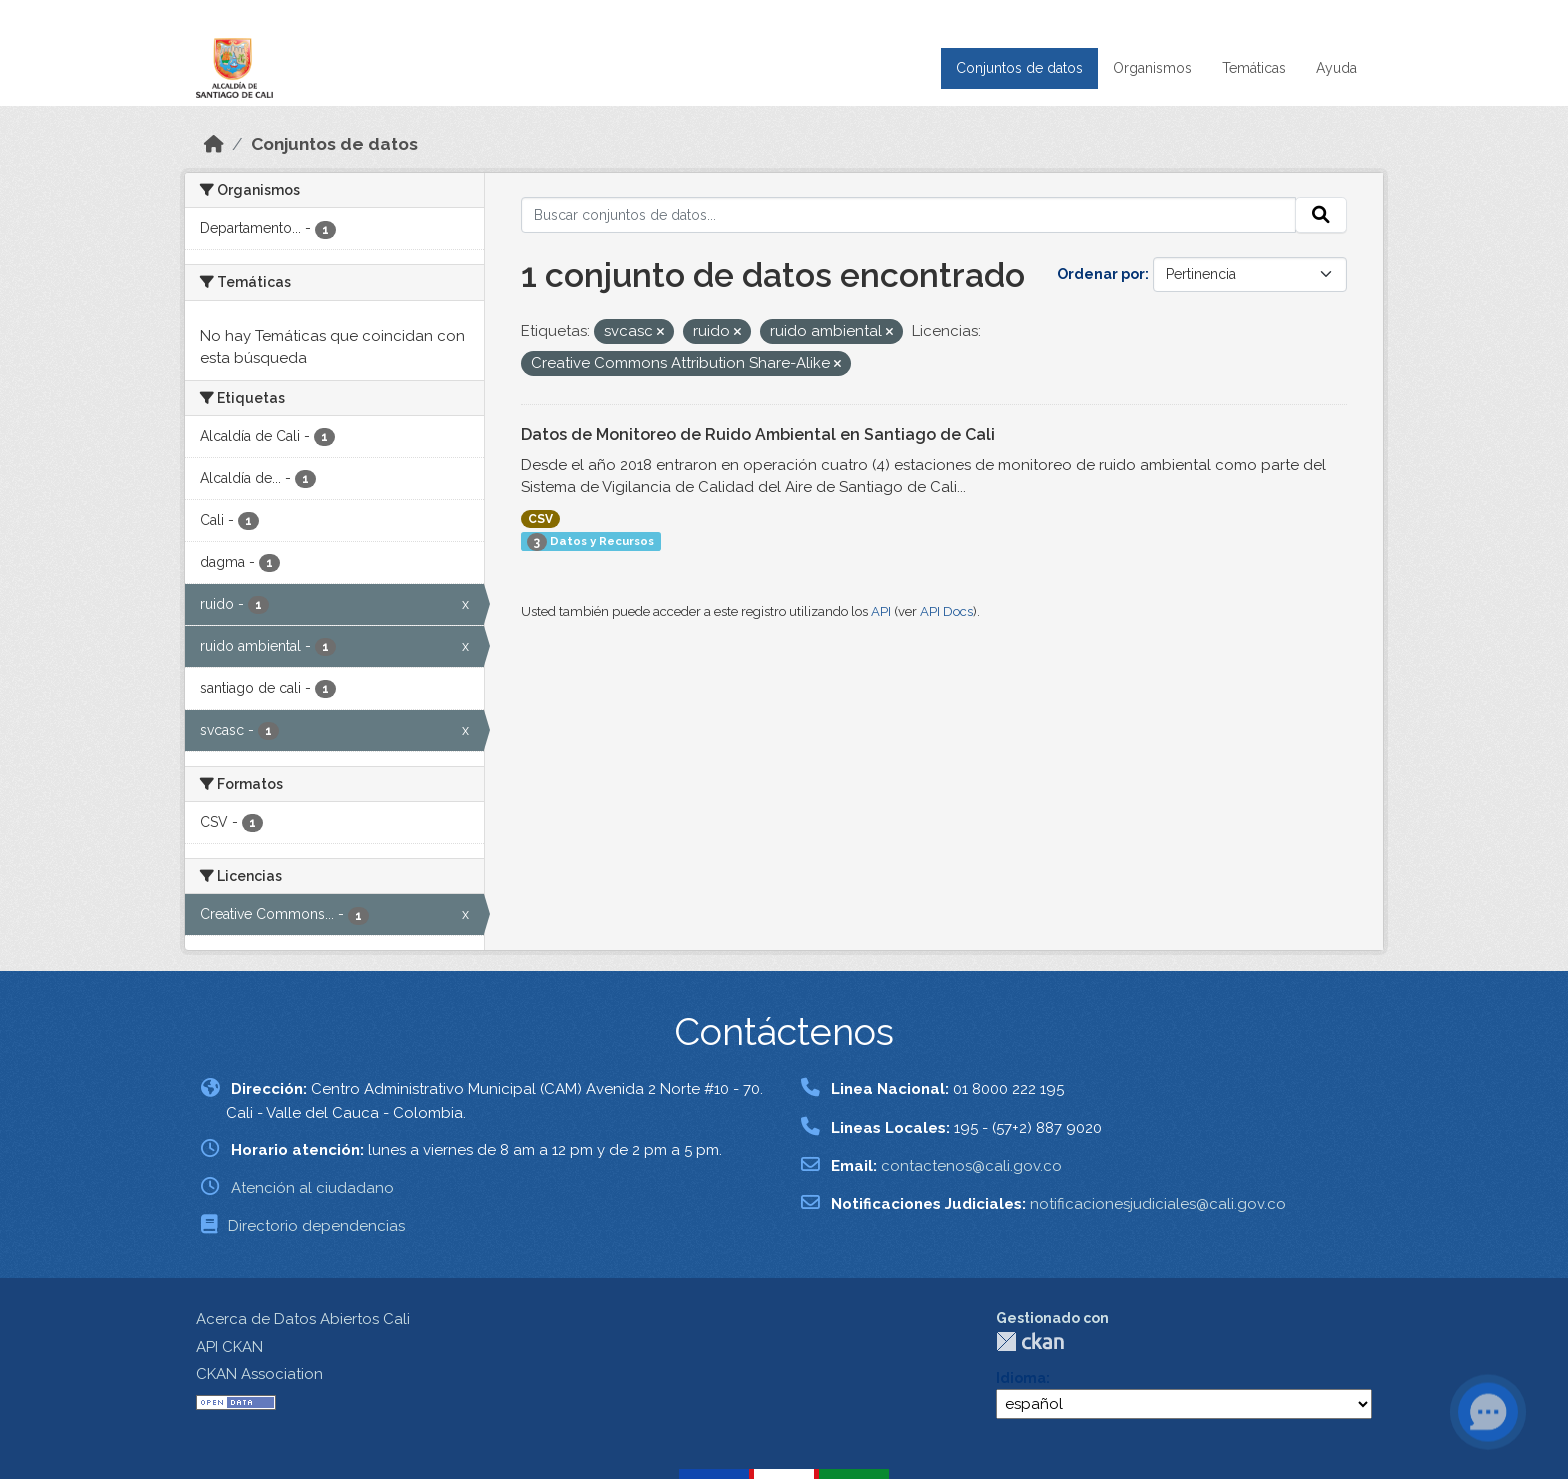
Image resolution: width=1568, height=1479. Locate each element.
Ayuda (1336, 68)
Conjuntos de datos (1019, 68)
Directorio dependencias (316, 1226)
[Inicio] (214, 144)
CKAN (1030, 1341)
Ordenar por (1101, 274)
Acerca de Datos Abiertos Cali (303, 1319)
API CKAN (229, 1347)
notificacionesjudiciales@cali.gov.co (1158, 1204)
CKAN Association (259, 1374)
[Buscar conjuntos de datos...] (909, 215)
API (881, 611)
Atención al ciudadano (312, 1188)
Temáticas (1254, 68)
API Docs (946, 611)
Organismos (1152, 68)
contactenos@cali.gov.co (971, 1166)
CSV (540, 519)
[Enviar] (1321, 215)
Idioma (1021, 1378)
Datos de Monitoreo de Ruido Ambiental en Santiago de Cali (758, 434)
